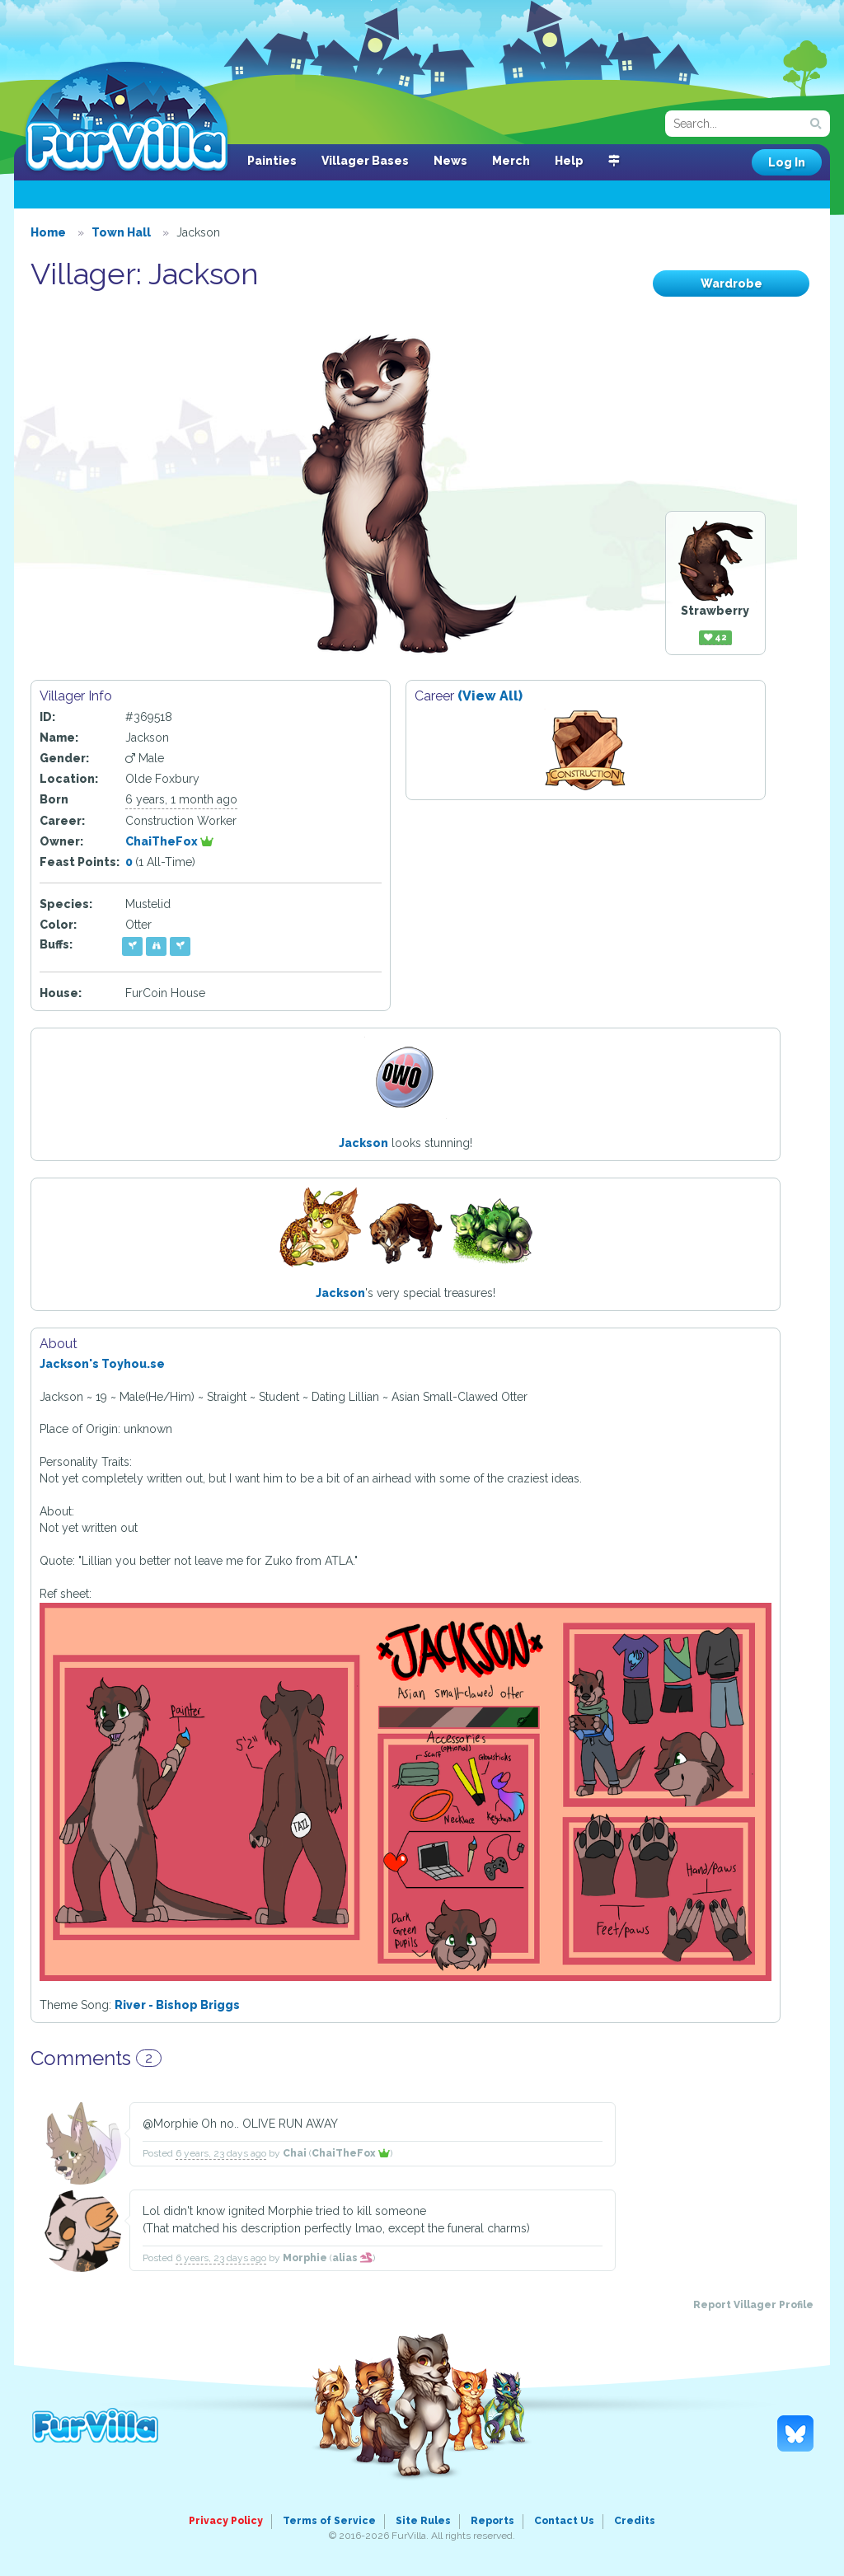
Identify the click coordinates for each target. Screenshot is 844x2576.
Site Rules (423, 2521)
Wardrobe (731, 283)
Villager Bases (365, 160)
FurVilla (126, 118)
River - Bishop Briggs (177, 2005)
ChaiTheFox (169, 841)
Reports (492, 2521)
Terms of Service (329, 2521)
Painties (272, 160)
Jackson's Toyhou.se (102, 1363)
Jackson (363, 1143)
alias (352, 2258)
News (450, 160)
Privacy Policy (226, 2521)
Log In (786, 162)
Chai (295, 2153)
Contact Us (564, 2521)
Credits (634, 2521)
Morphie (305, 2258)
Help (569, 160)
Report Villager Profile (753, 2305)
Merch (511, 160)
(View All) (490, 696)
